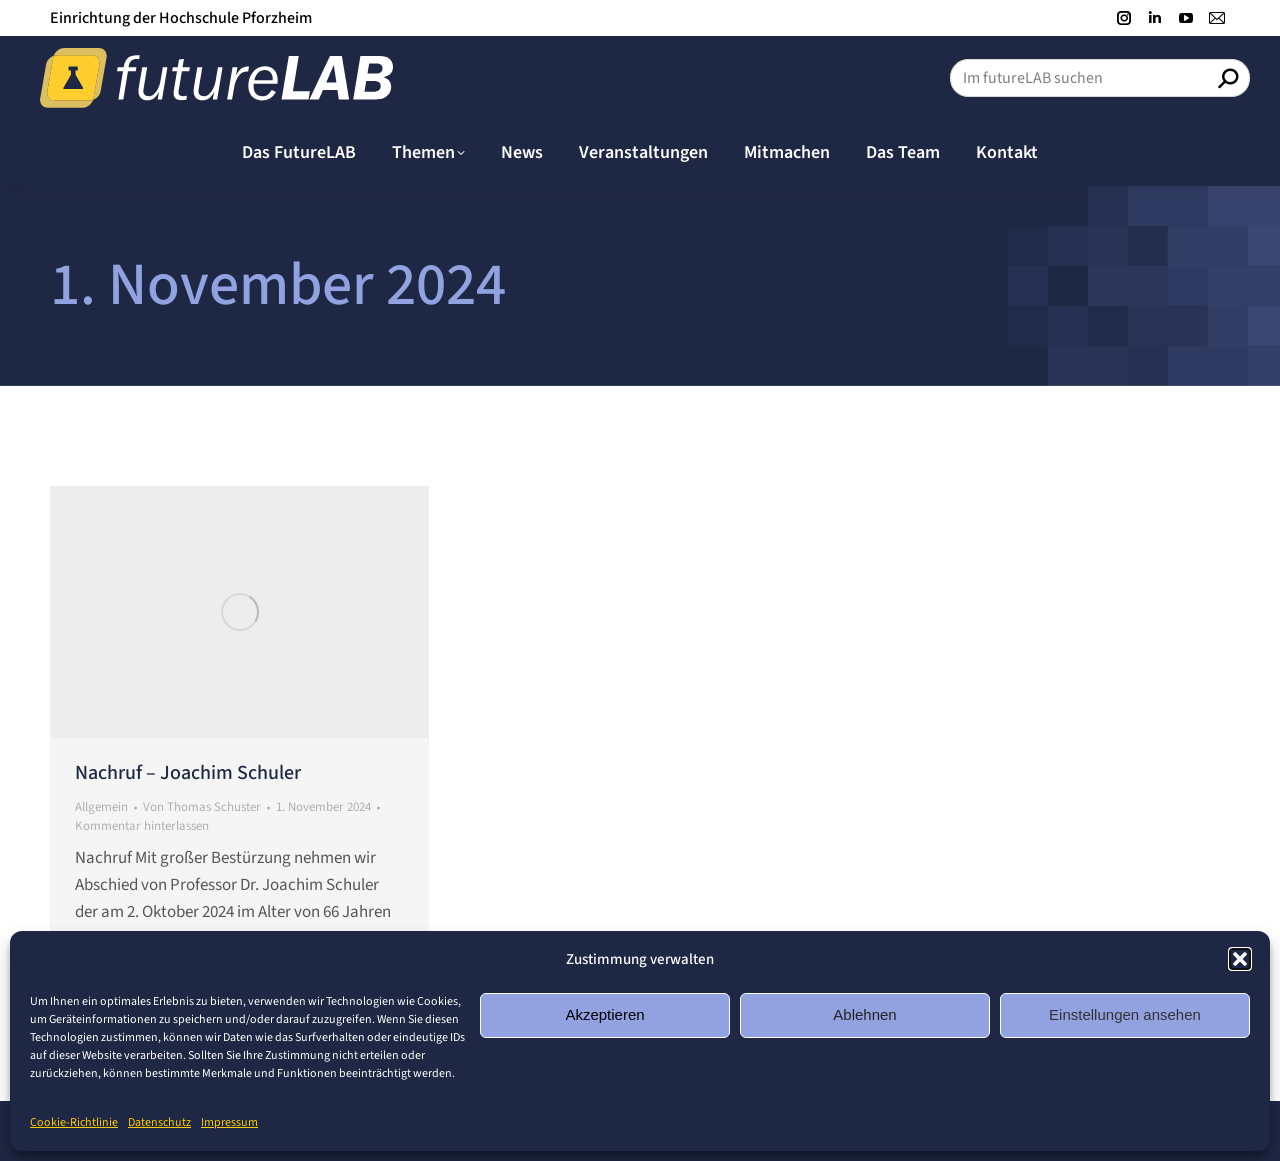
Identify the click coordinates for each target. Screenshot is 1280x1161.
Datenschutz (159, 1122)
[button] (1240, 959)
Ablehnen (864, 1014)
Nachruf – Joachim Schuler (188, 773)
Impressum (229, 1122)
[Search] (1100, 78)
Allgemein (101, 807)
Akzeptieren (604, 1014)
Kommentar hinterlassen (142, 826)
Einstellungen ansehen (1125, 1014)
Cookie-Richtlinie (74, 1122)
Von (202, 807)
